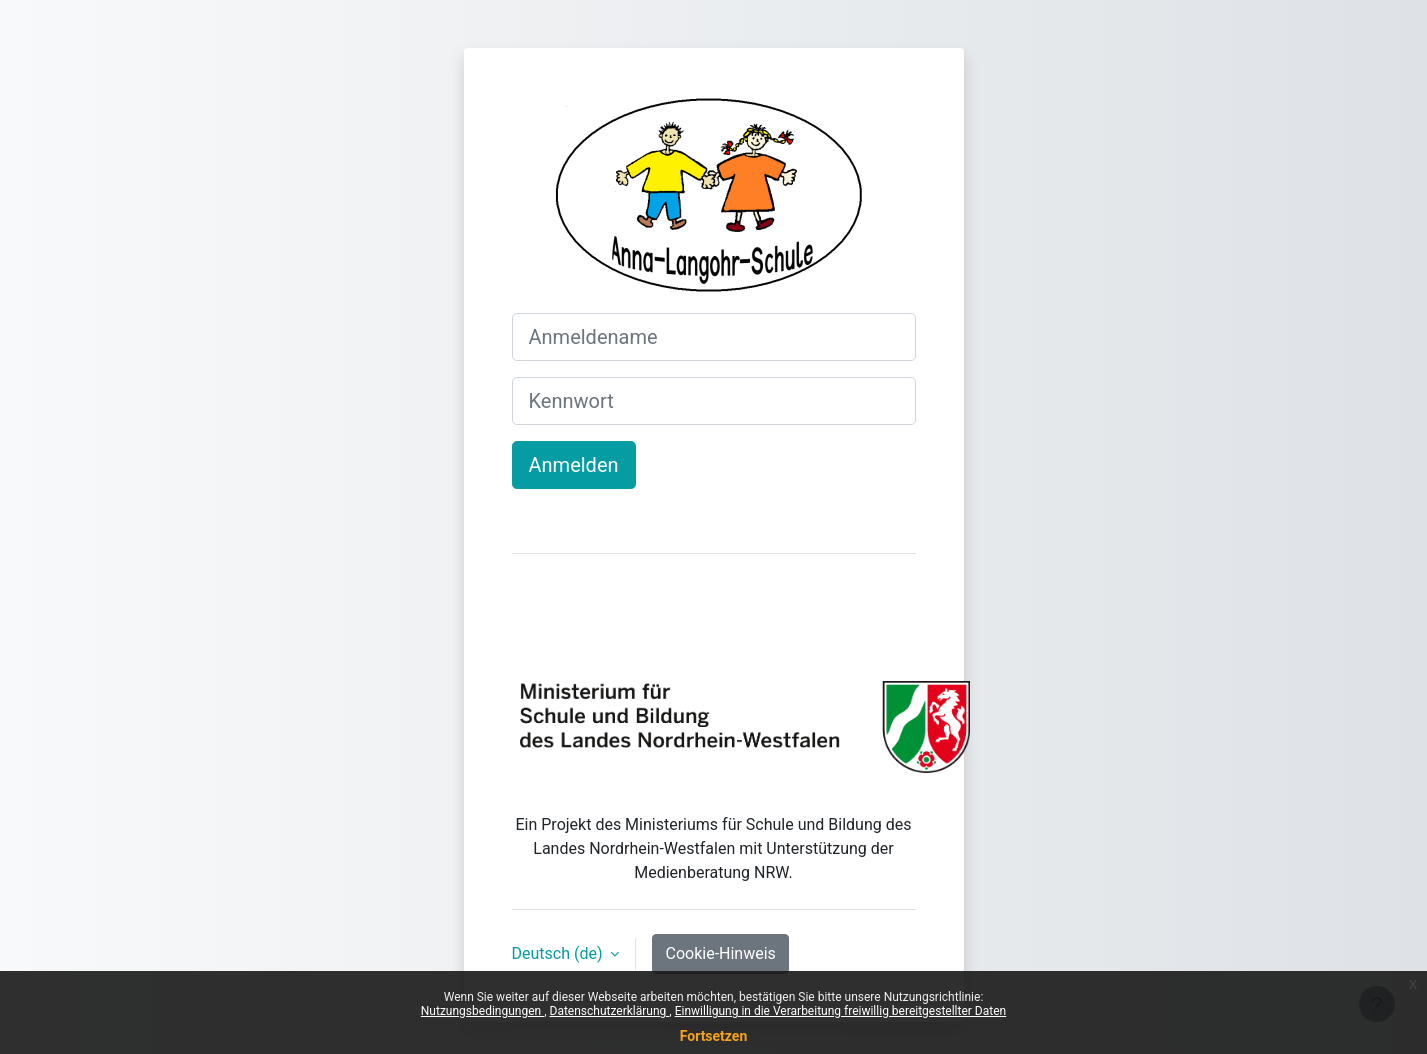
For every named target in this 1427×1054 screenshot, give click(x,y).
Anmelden (574, 465)
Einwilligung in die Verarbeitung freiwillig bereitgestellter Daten (841, 1011)
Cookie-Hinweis (720, 953)
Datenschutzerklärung (610, 1011)
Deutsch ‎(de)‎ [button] (559, 953)
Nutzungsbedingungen (482, 1011)
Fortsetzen (714, 1036)
